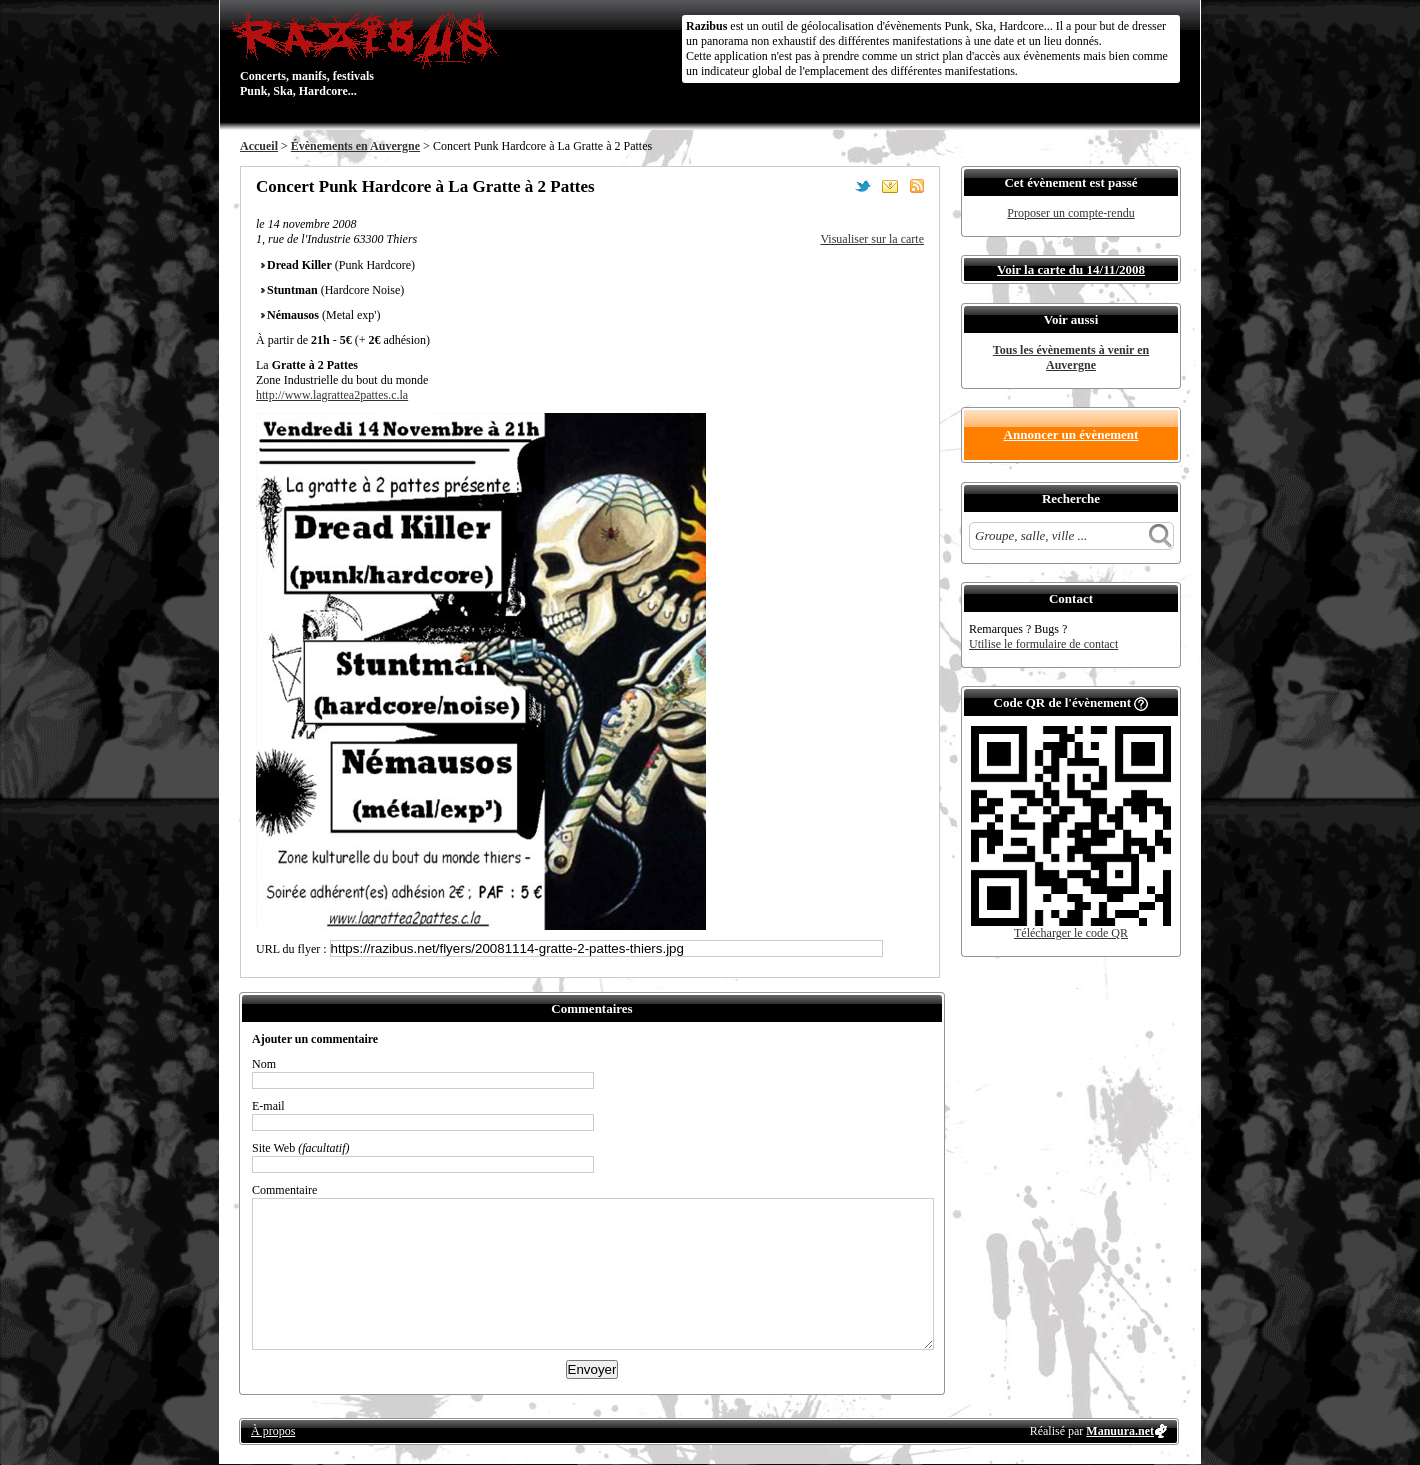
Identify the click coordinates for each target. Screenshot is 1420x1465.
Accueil (259, 146)
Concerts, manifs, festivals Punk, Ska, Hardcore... (369, 54)
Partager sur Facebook (836, 186)
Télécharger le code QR (1071, 933)
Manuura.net (1120, 1431)
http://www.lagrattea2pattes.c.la (332, 395)
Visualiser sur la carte (872, 239)
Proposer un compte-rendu (1070, 213)
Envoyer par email (890, 186)
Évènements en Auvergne (355, 146)
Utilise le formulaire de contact (1043, 644)
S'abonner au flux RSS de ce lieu (917, 186)
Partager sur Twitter (863, 186)
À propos (273, 1431)
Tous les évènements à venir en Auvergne (1071, 357)
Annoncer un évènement (1071, 434)
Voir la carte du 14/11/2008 (1071, 269)
